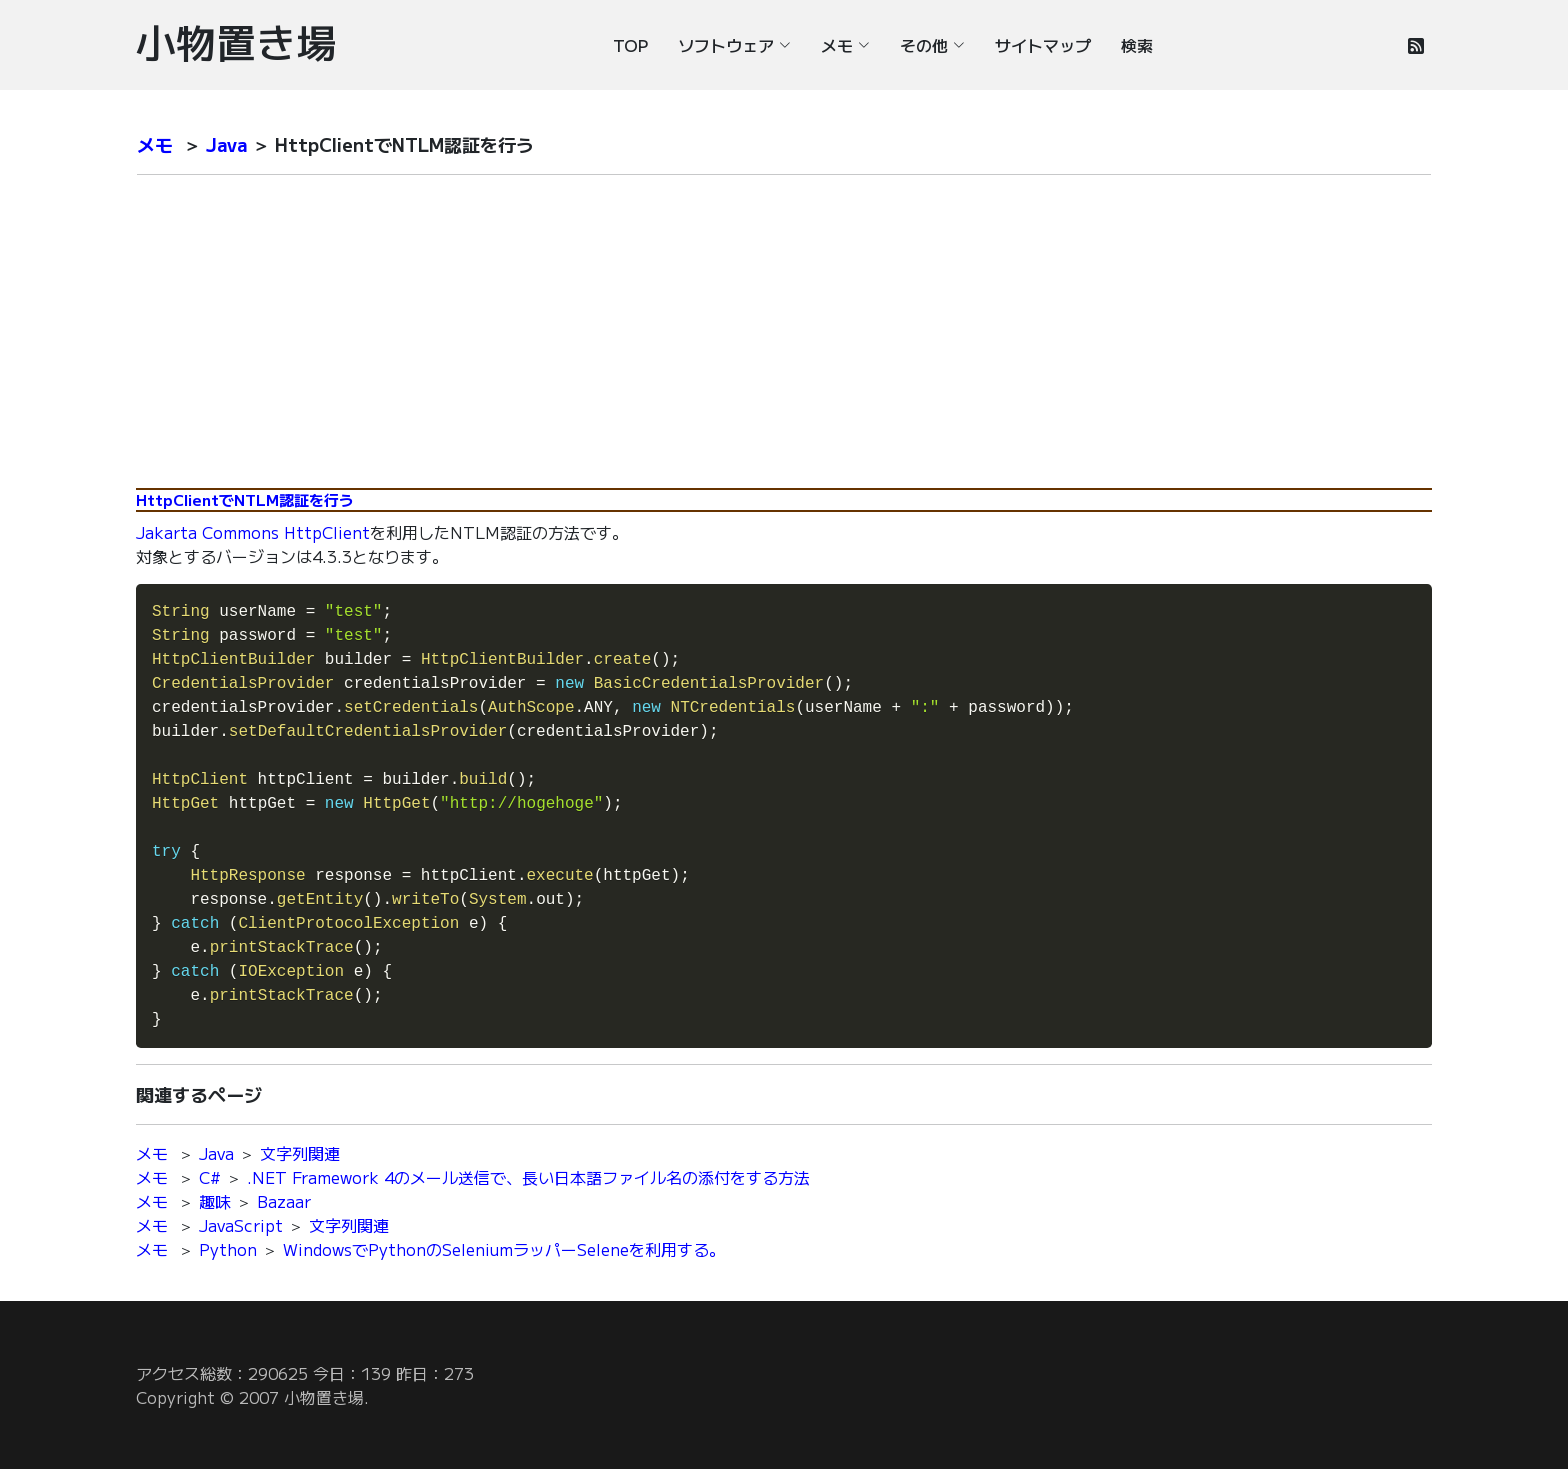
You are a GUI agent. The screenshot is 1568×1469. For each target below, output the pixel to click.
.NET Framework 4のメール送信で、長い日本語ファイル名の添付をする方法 (528, 1177)
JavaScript (241, 1225)
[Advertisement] (784, 331)
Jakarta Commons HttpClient (253, 532)
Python (228, 1249)
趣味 (215, 1201)
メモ (155, 144)
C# (210, 1177)
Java (226, 144)
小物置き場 (236, 41)
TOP (630, 45)
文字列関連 (300, 1153)
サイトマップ (1043, 45)
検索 (1137, 45)
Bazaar (284, 1201)
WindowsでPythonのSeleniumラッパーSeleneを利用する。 (504, 1249)
